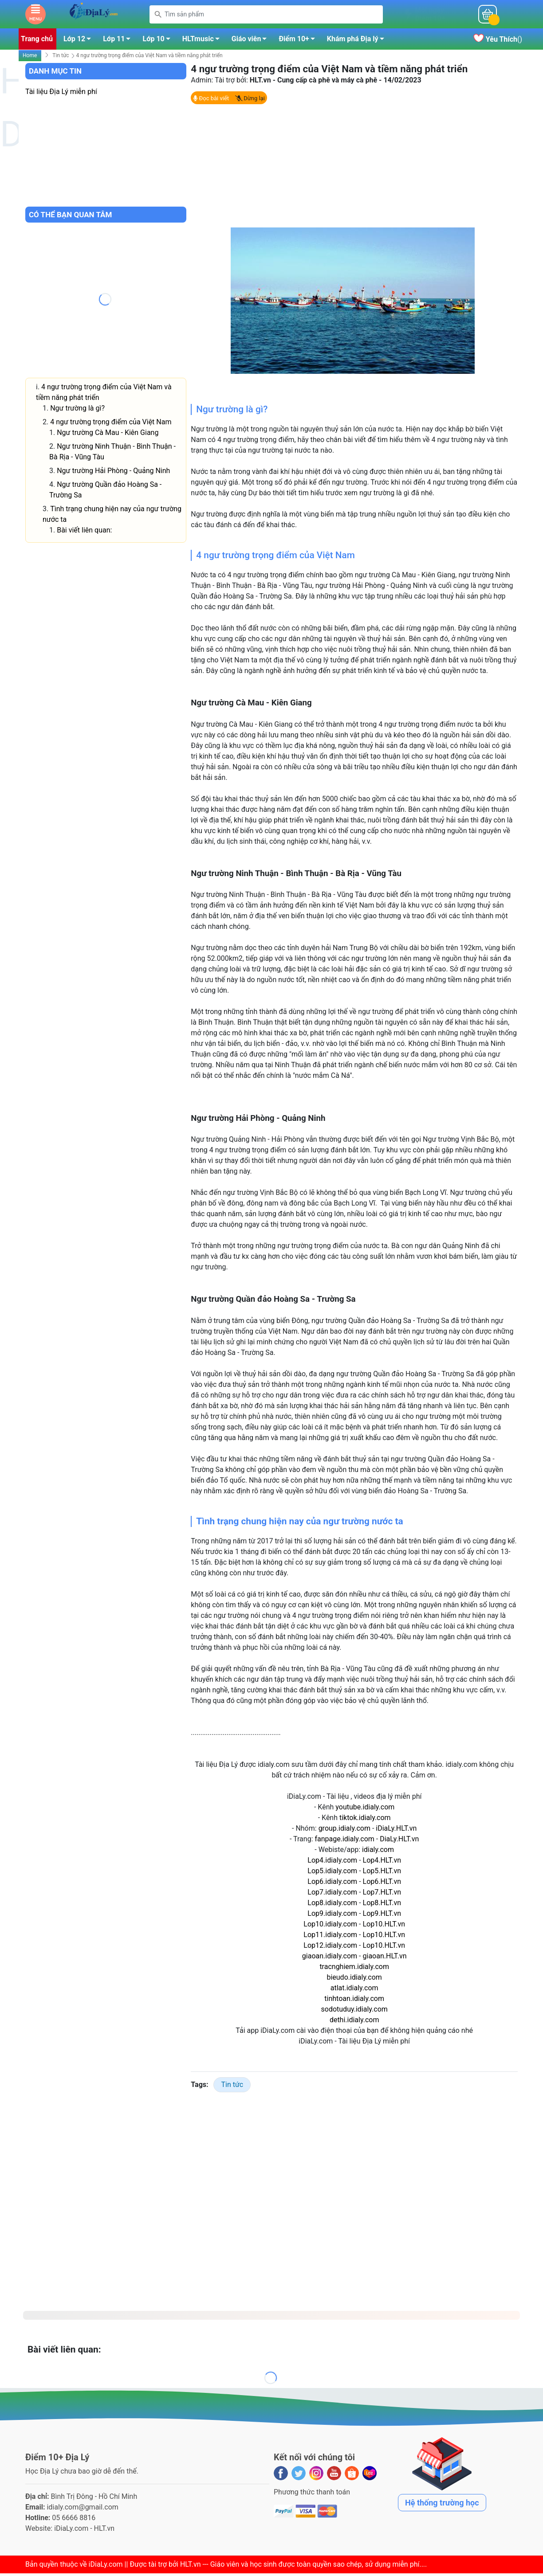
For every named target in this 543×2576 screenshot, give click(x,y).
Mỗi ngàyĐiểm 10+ (430, 15)
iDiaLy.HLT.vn (396, 1831)
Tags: (199, 2087)
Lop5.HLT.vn (382, 1873)
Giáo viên (252, 43)
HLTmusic (203, 43)
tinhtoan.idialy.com (354, 2001)
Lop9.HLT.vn (382, 1916)
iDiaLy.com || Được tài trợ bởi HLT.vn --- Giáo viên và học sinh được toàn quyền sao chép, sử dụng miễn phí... (257, 2567)
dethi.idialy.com (354, 2022)
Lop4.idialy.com (332, 1863)
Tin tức (60, 58)
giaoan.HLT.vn (385, 1958)
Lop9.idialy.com (332, 1916)
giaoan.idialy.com (329, 1958)
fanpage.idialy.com (344, 1841)
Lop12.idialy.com (330, 1948)
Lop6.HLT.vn (382, 1884)
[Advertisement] (354, 168)
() (497, 41)
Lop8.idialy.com (332, 1905)
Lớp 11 (119, 43)
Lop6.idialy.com (332, 1884)
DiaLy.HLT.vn (399, 1841)
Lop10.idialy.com (330, 1926)
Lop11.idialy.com (330, 1937)
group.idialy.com (344, 1831)
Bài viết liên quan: (84, 533)
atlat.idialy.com (354, 1990)
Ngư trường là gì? (77, 411)
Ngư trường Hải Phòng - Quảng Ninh (113, 473)
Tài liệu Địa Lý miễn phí (61, 94)
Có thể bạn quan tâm (70, 216)
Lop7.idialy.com (332, 1895)
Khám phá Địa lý (358, 43)
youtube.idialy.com (364, 1809)
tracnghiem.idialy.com (354, 1969)
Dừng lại (250, 101)
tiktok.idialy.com (365, 1820)
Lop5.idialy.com (332, 1873)
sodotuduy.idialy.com (354, 2012)
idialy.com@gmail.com (82, 2510)
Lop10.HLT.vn (384, 1926)
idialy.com (378, 1852)
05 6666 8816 (73, 2520)
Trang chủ (37, 41)
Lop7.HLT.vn (382, 1895)
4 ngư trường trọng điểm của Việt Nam (110, 424)
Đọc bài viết (211, 101)
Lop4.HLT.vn (382, 1863)
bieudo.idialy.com (354, 1980)
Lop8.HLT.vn (382, 1905)
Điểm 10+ (299, 43)
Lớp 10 (158, 43)
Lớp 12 (79, 43)
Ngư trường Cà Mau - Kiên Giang (108, 435)
